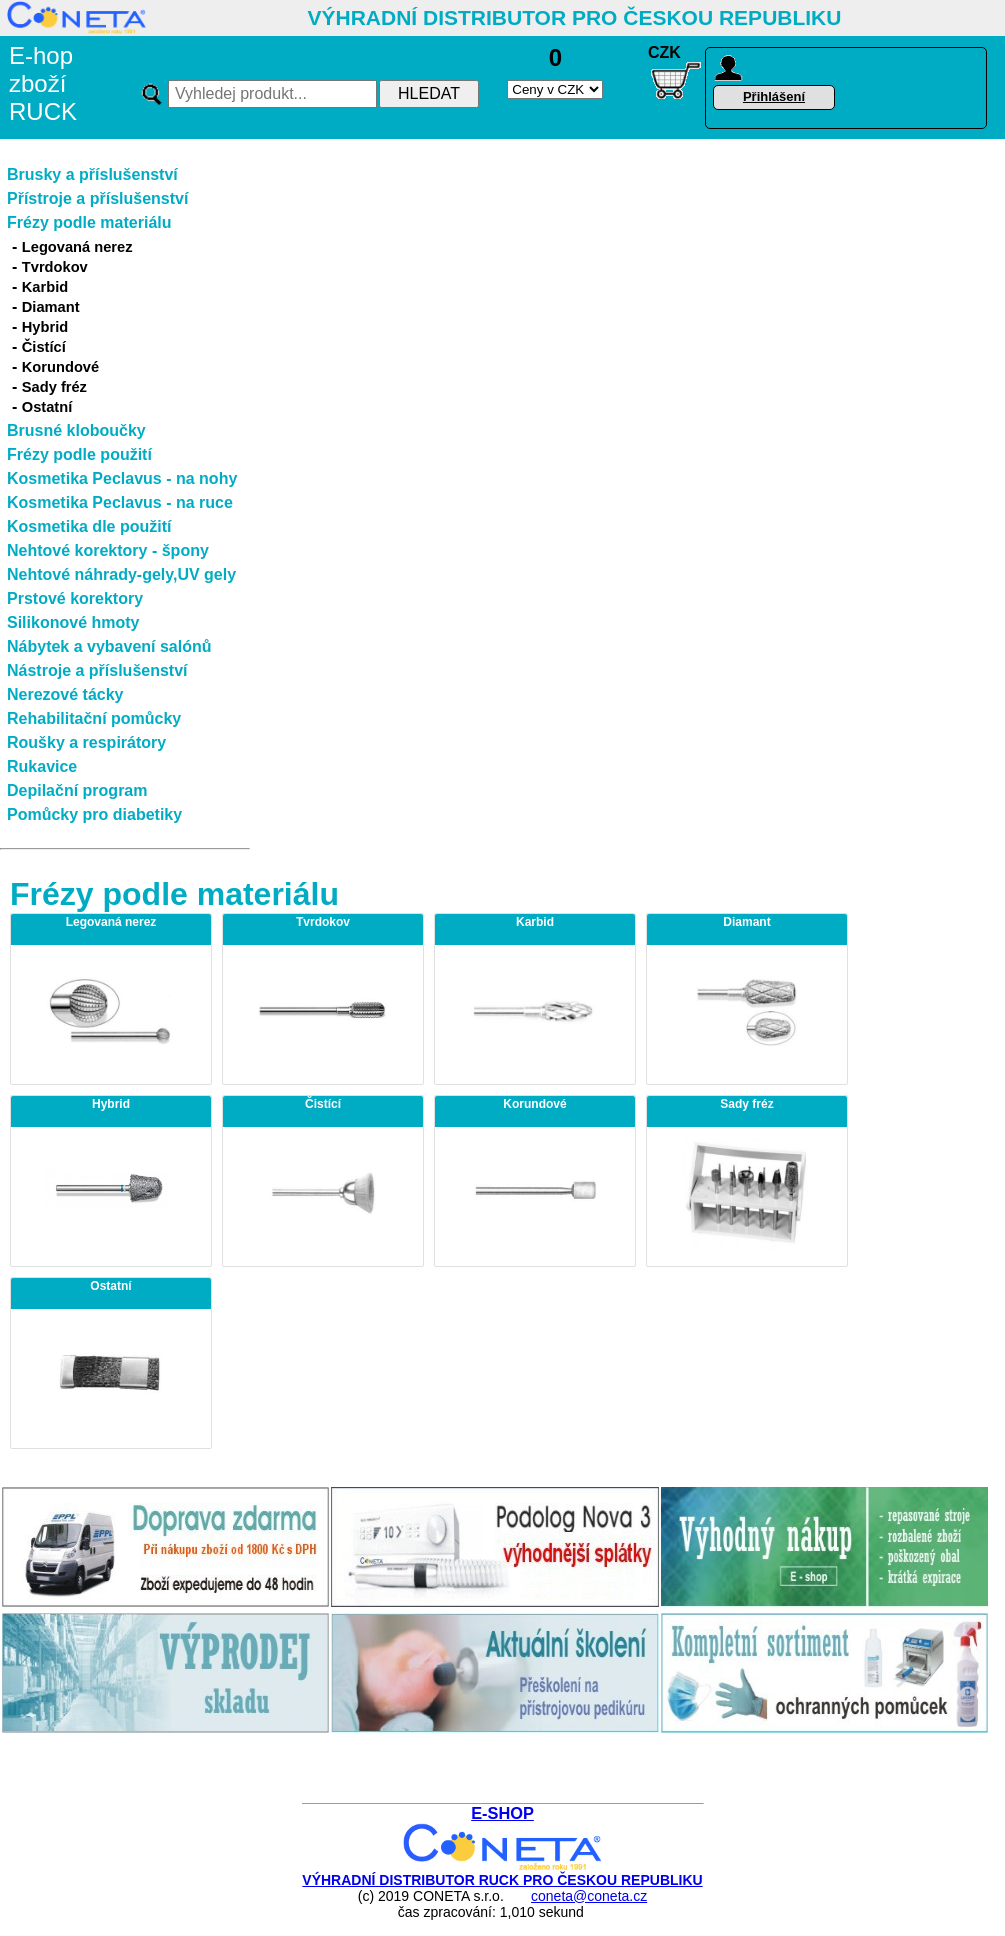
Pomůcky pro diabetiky (94, 814)
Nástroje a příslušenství (97, 670)
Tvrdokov (55, 267)
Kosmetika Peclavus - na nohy (122, 478)
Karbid (45, 287)
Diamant (51, 307)
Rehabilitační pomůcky (94, 718)
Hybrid (45, 327)
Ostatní (47, 407)
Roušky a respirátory (86, 742)
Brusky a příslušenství (92, 174)
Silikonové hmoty (73, 622)
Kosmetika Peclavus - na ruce (120, 502)
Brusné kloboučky (76, 430)
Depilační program (77, 790)
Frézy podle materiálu (89, 222)
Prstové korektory (75, 598)
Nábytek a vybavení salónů (109, 646)
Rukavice (42, 766)
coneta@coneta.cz (589, 1896)
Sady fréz (54, 387)
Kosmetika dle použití (89, 526)
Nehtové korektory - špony (108, 550)
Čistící (44, 347)
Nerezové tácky (65, 694)
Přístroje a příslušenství (97, 198)
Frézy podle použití (79, 454)
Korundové (60, 367)
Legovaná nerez (77, 247)
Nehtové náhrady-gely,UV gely (121, 574)
